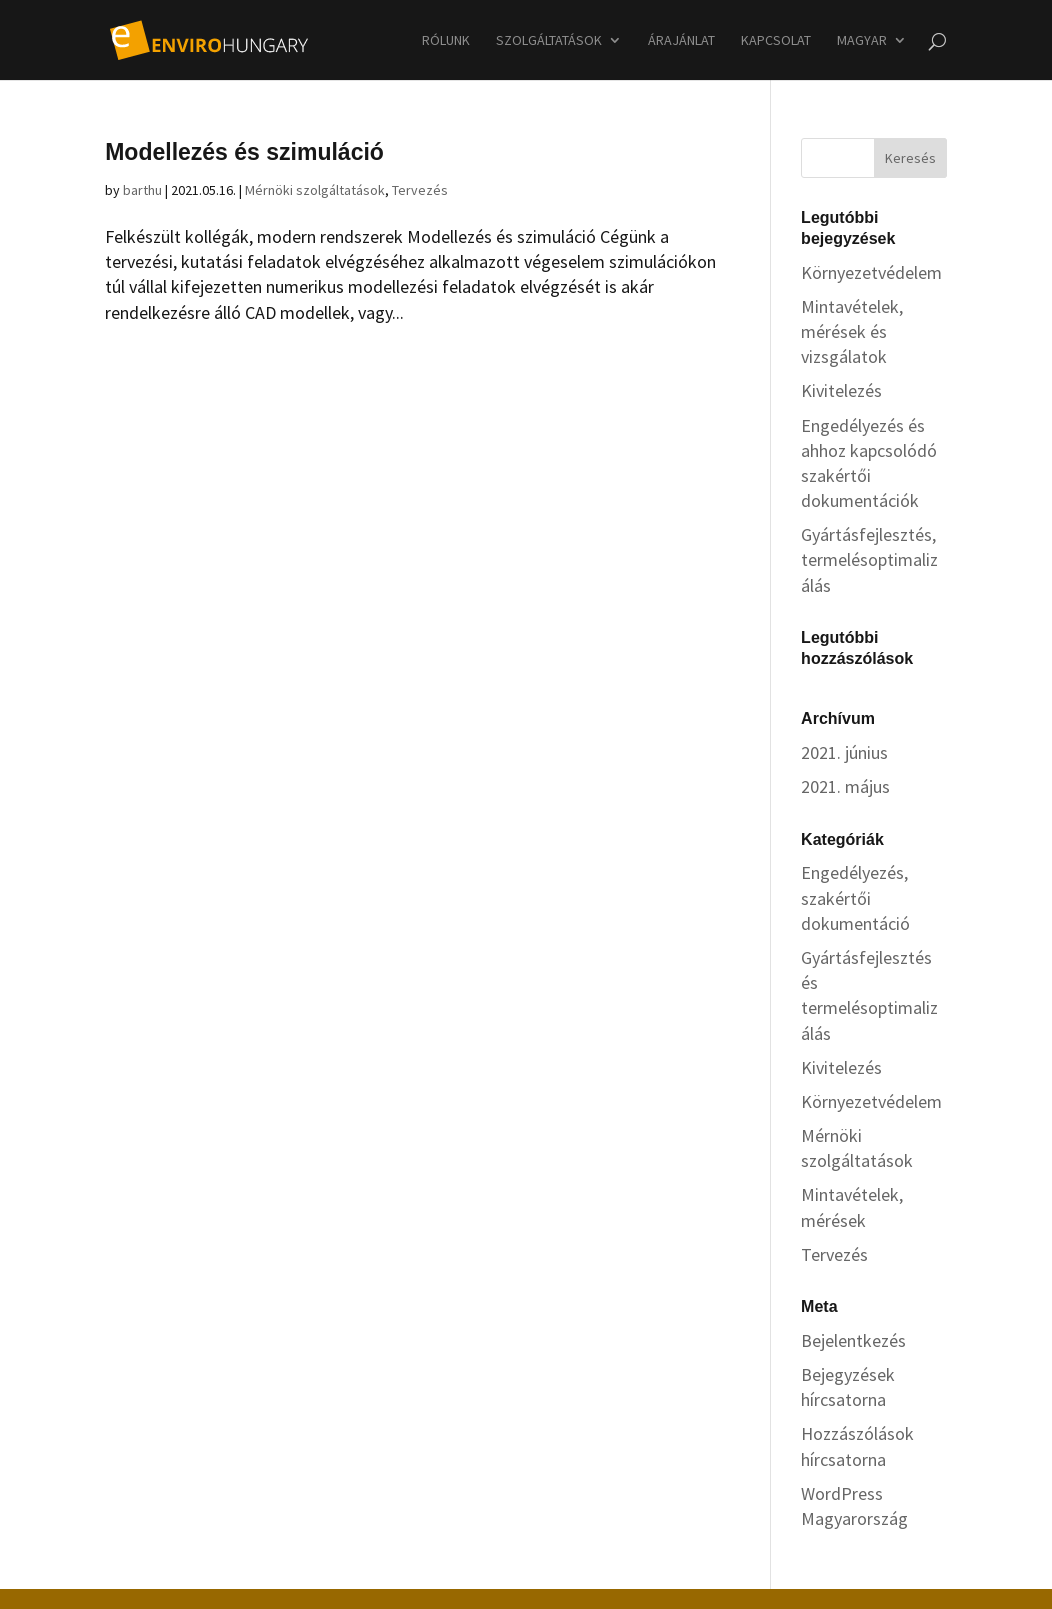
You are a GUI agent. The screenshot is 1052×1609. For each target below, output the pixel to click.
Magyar (862, 41)
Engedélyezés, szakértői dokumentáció (855, 897)
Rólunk (446, 41)
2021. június (844, 752)
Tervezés (420, 190)
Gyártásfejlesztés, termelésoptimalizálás (869, 559)
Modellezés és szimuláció (244, 152)
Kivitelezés (841, 390)
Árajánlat (681, 41)
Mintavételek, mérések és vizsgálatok (852, 331)
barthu (142, 190)
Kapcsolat (776, 41)
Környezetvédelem (871, 272)
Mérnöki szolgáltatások (315, 190)
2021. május (845, 786)
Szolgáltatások (549, 41)
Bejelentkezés (853, 1340)
